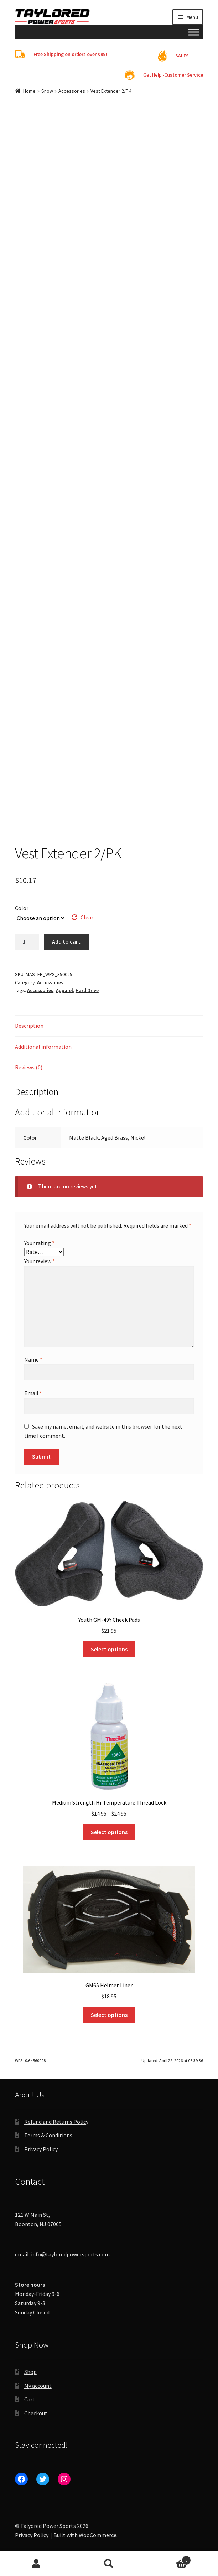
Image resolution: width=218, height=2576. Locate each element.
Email (33, 1393)
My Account (36, 2564)
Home (29, 91)
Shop (30, 2371)
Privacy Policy (41, 2149)
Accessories (71, 91)
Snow (47, 91)
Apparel (64, 990)
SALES (182, 55)
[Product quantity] (27, 942)
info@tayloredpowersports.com (70, 2254)
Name (33, 1359)
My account (38, 2385)
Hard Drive (87, 990)
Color (21, 908)
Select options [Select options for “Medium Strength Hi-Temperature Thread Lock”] (109, 1832)
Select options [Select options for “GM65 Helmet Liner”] (109, 2014)
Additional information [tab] (43, 1046)
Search (109, 2564)
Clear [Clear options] (87, 917)
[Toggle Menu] (193, 32)
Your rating (39, 1242)
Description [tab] (29, 1025)
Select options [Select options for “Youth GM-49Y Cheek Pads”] (109, 1649)
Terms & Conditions (48, 2135)
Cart (29, 2399)
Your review (39, 1261)
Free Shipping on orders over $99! (70, 54)
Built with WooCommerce (84, 2535)
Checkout (35, 2413)
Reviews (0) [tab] (28, 1067)
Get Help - (173, 75)
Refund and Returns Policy (56, 2121)
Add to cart (66, 941)
